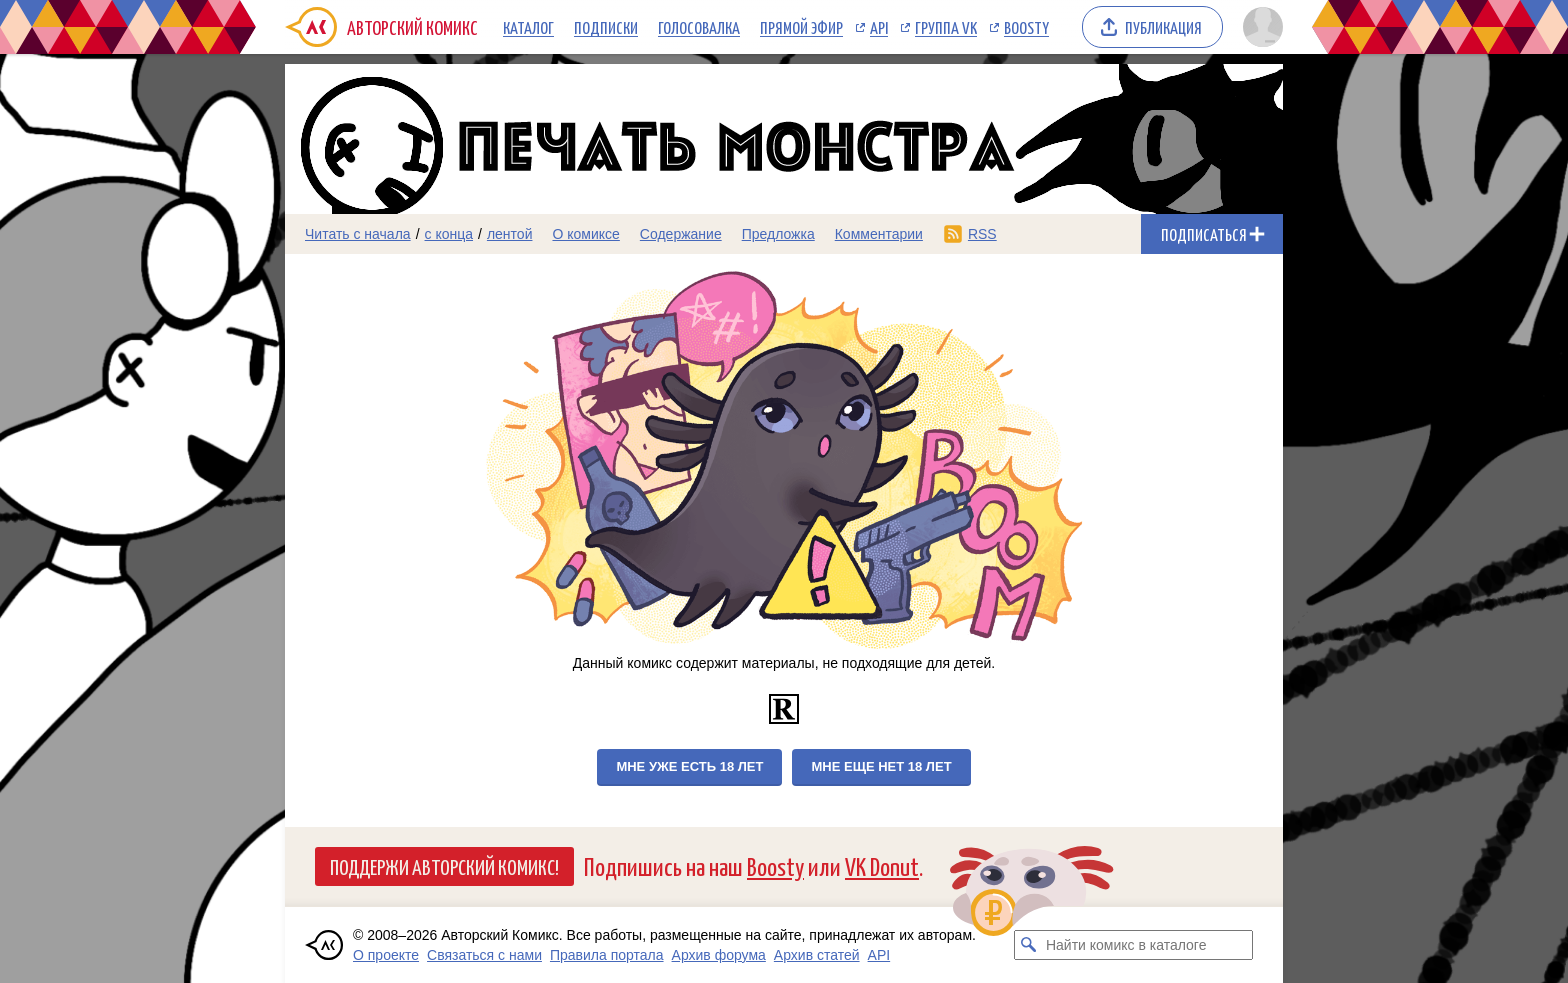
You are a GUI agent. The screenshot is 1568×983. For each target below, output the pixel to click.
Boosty (1026, 27)
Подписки (606, 27)
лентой (510, 234)
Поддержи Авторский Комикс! (444, 866)
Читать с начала (358, 234)
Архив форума (719, 955)
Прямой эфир (801, 27)
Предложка (778, 234)
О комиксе (585, 234)
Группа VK (946, 27)
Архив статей (817, 955)
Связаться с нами (484, 955)
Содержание (681, 234)
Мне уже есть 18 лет (689, 766)
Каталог (528, 27)
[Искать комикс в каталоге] (1029, 945)
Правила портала (607, 955)
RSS (982, 234)
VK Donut (882, 865)
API (879, 27)
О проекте (386, 955)
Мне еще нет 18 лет (881, 766)
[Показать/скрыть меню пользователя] (1259, 27)
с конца (449, 234)
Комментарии (879, 234)
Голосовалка (699, 27)
